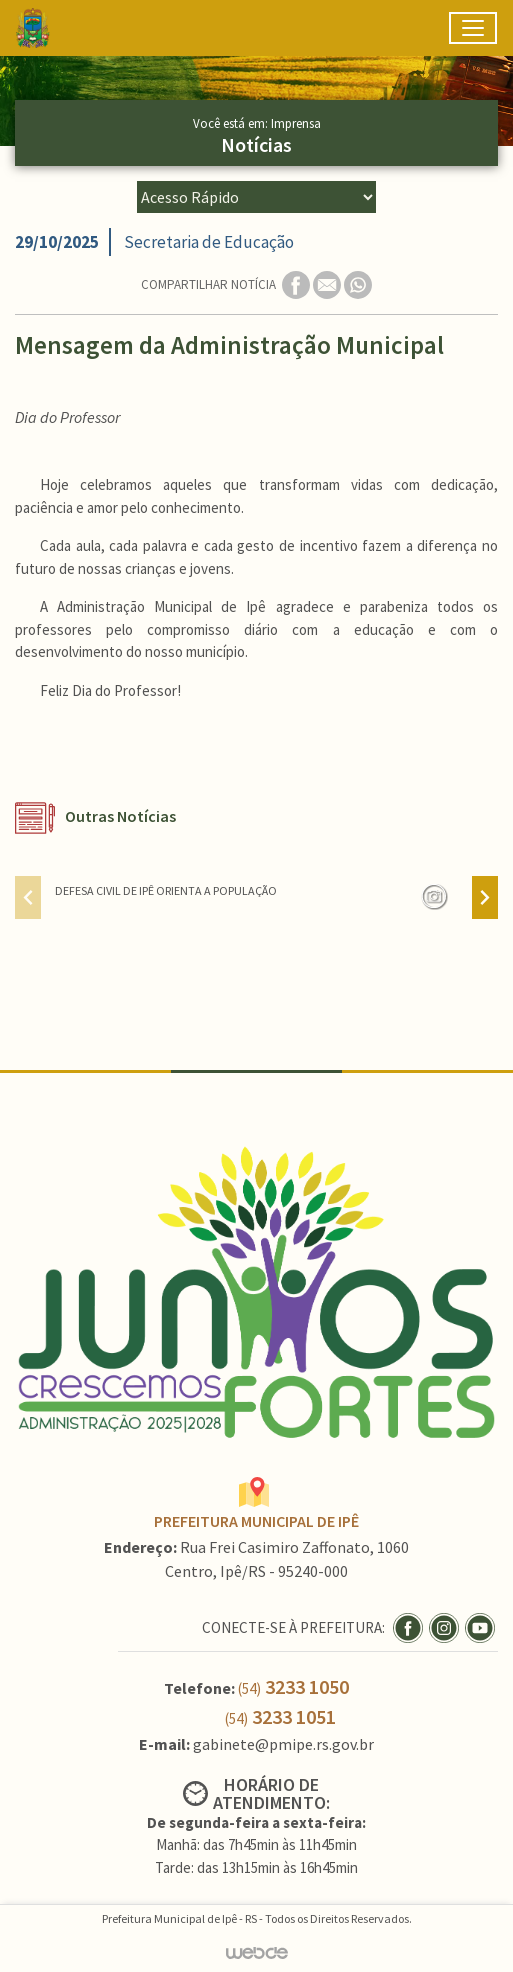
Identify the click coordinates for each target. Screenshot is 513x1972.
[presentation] (28, 897)
